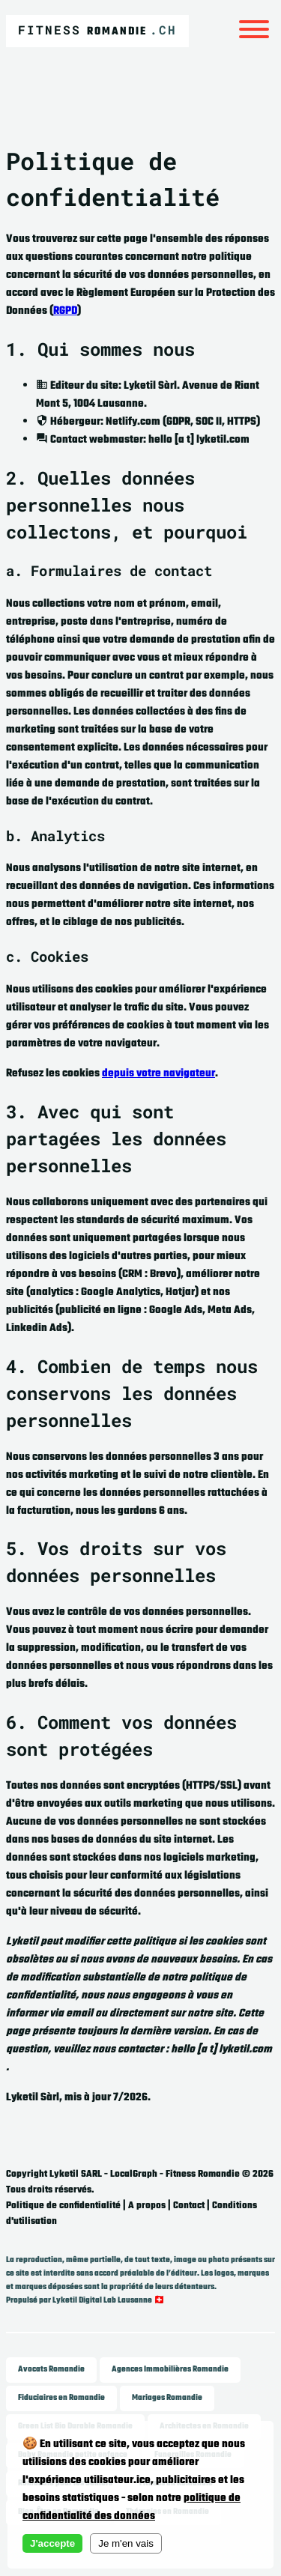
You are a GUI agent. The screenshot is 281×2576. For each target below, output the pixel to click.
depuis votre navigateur (158, 1073)
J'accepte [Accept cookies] (52, 2543)
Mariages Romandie (167, 2398)
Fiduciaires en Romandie (61, 2398)
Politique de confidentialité (63, 2205)
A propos (147, 2205)
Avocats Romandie (51, 2369)
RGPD (65, 311)
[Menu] (254, 31)
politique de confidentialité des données (131, 2507)
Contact (189, 2205)
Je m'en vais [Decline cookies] (126, 2543)
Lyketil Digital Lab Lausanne (102, 2300)
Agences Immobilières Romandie (170, 2369)
